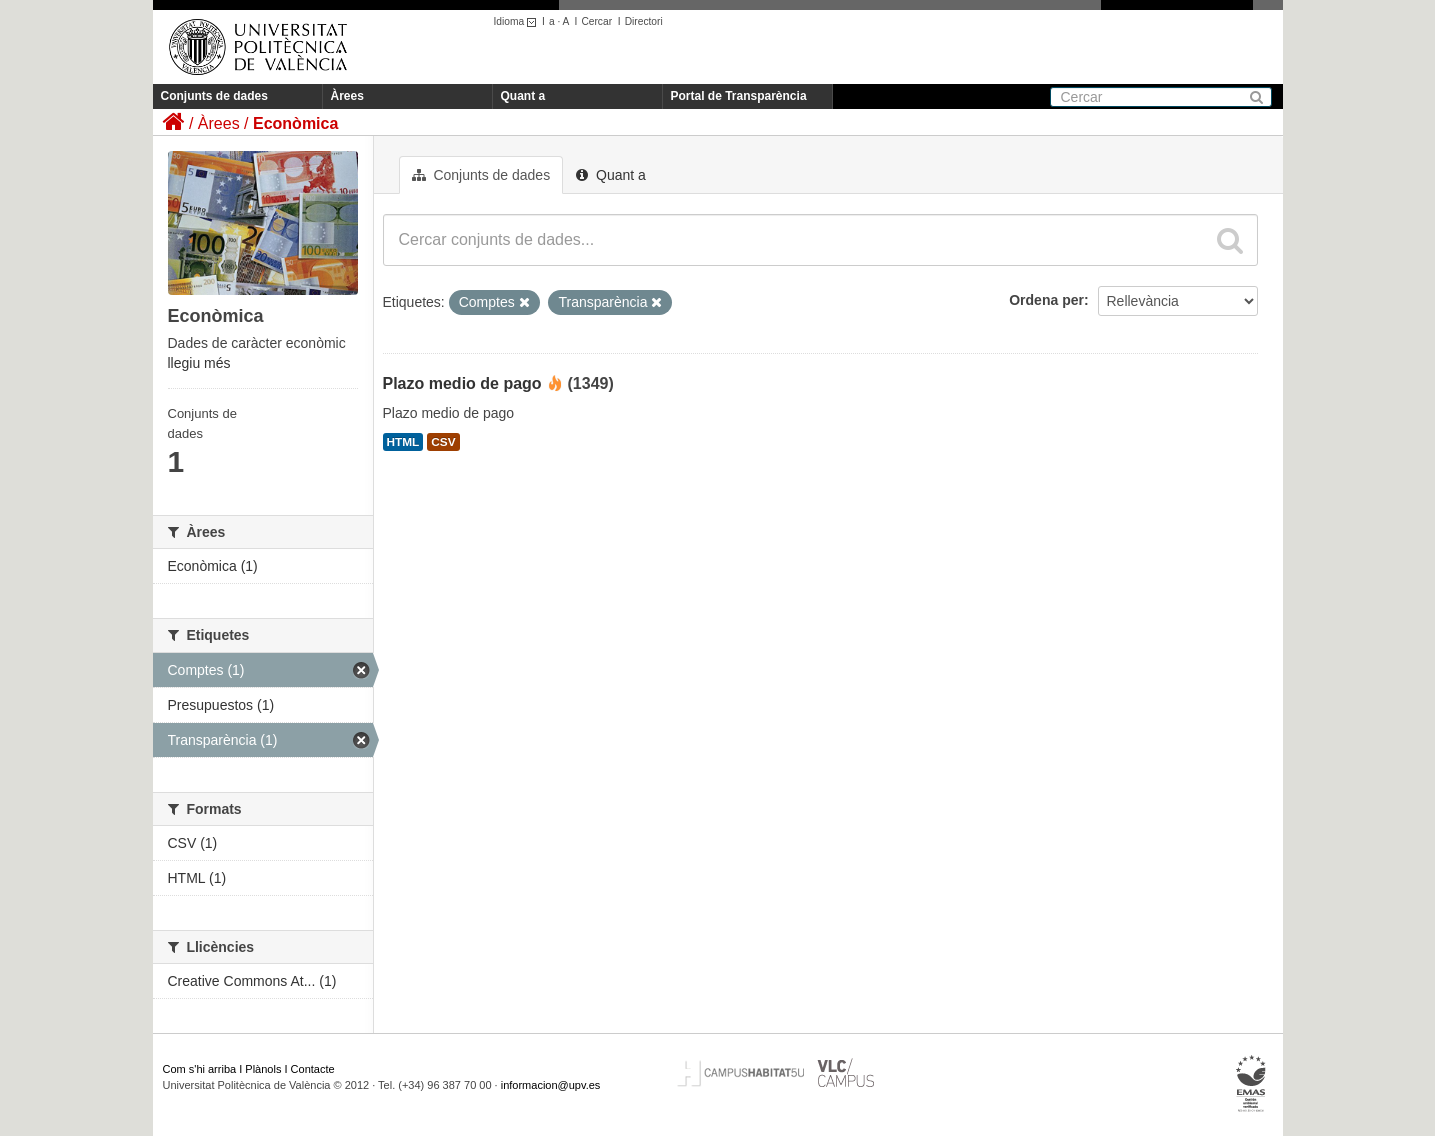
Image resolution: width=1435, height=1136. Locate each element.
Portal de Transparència (739, 96)
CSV (443, 442)
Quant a (523, 96)
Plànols (263, 1069)
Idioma (518, 21)
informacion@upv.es (551, 1085)
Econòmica (295, 123)
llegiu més (199, 363)
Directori (644, 21)
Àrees (347, 96)
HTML (403, 442)
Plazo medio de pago (462, 383)
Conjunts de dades (214, 96)
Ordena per (1046, 300)
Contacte (313, 1069)
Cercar (596, 21)
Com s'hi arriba (200, 1069)
